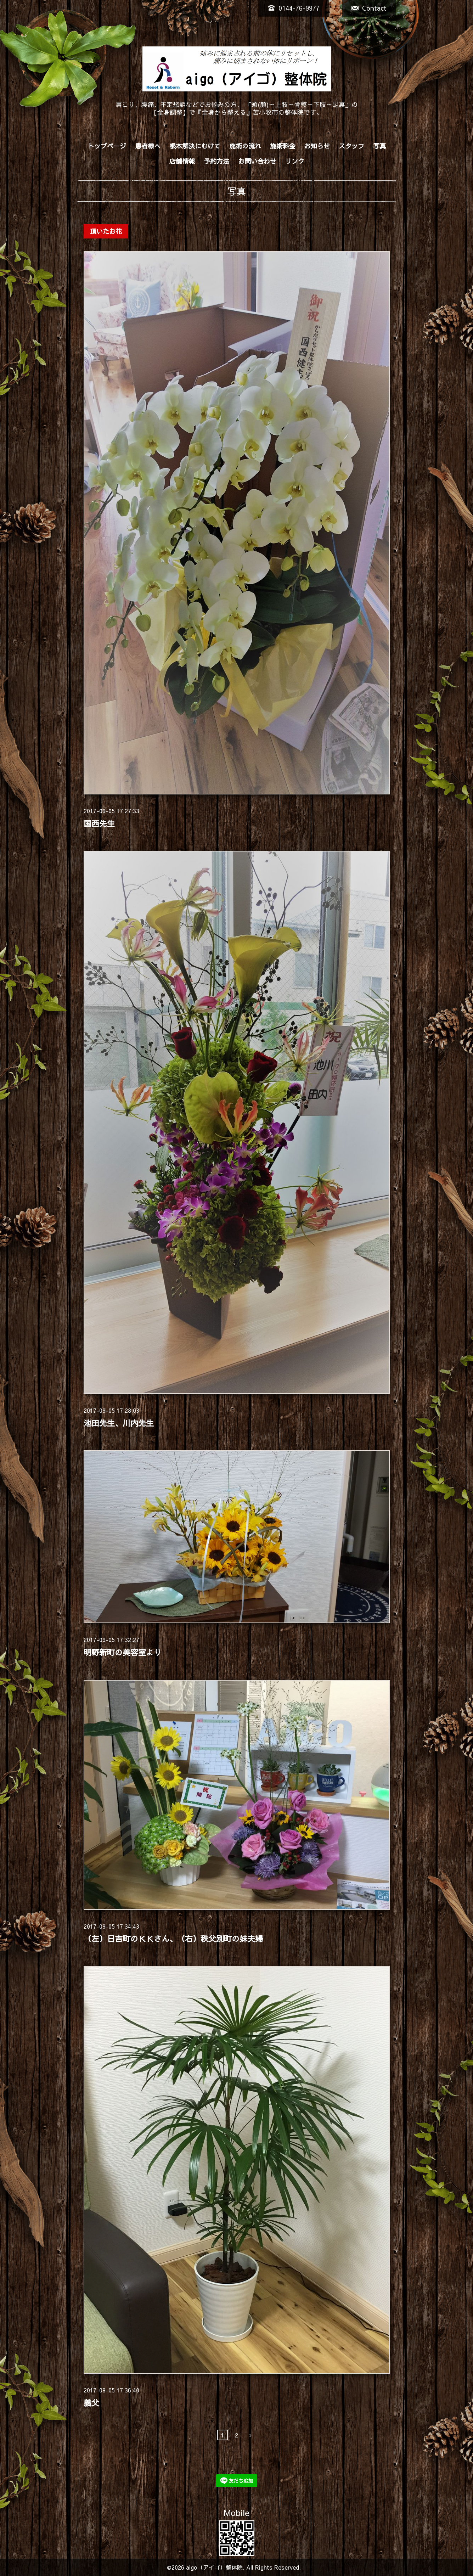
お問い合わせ (257, 161)
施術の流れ (245, 145)
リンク (294, 161)
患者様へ (148, 145)
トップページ (107, 145)
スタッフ (351, 145)
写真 (379, 145)
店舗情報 (182, 161)
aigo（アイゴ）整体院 (214, 2567)
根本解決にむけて (194, 145)
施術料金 (282, 145)
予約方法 (216, 161)
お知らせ (317, 145)
